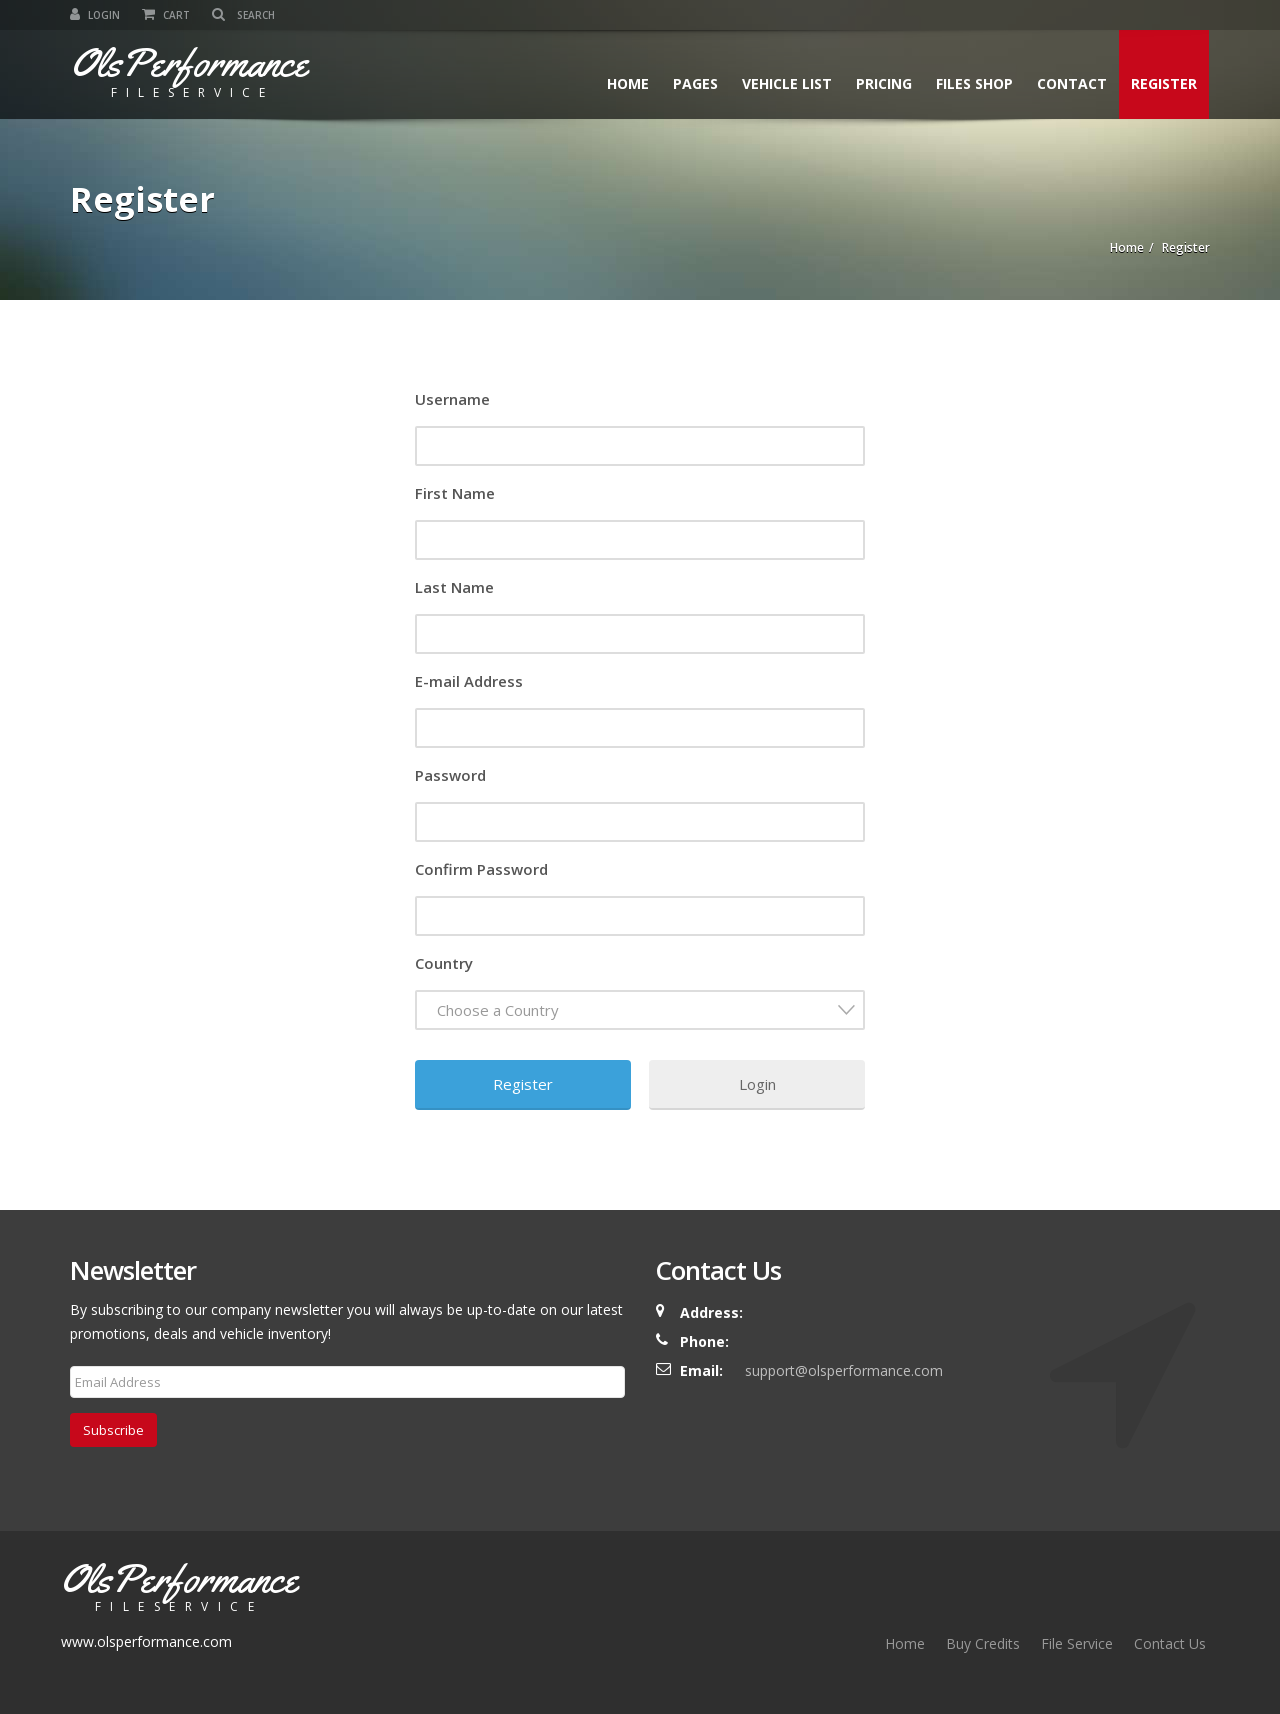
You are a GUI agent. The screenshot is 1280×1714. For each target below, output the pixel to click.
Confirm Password (481, 869)
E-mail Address (469, 681)
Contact (1072, 83)
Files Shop (974, 83)
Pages (695, 83)
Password (450, 775)
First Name (455, 493)
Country (444, 963)
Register (1164, 83)
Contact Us (1170, 1643)
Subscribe (113, 1430)
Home (628, 83)
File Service (1077, 1643)
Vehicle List (787, 83)
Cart (166, 15)
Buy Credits (983, 1643)
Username (452, 399)
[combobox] (640, 1010)
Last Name (454, 587)
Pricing (884, 83)
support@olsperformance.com (844, 1370)
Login (95, 15)
